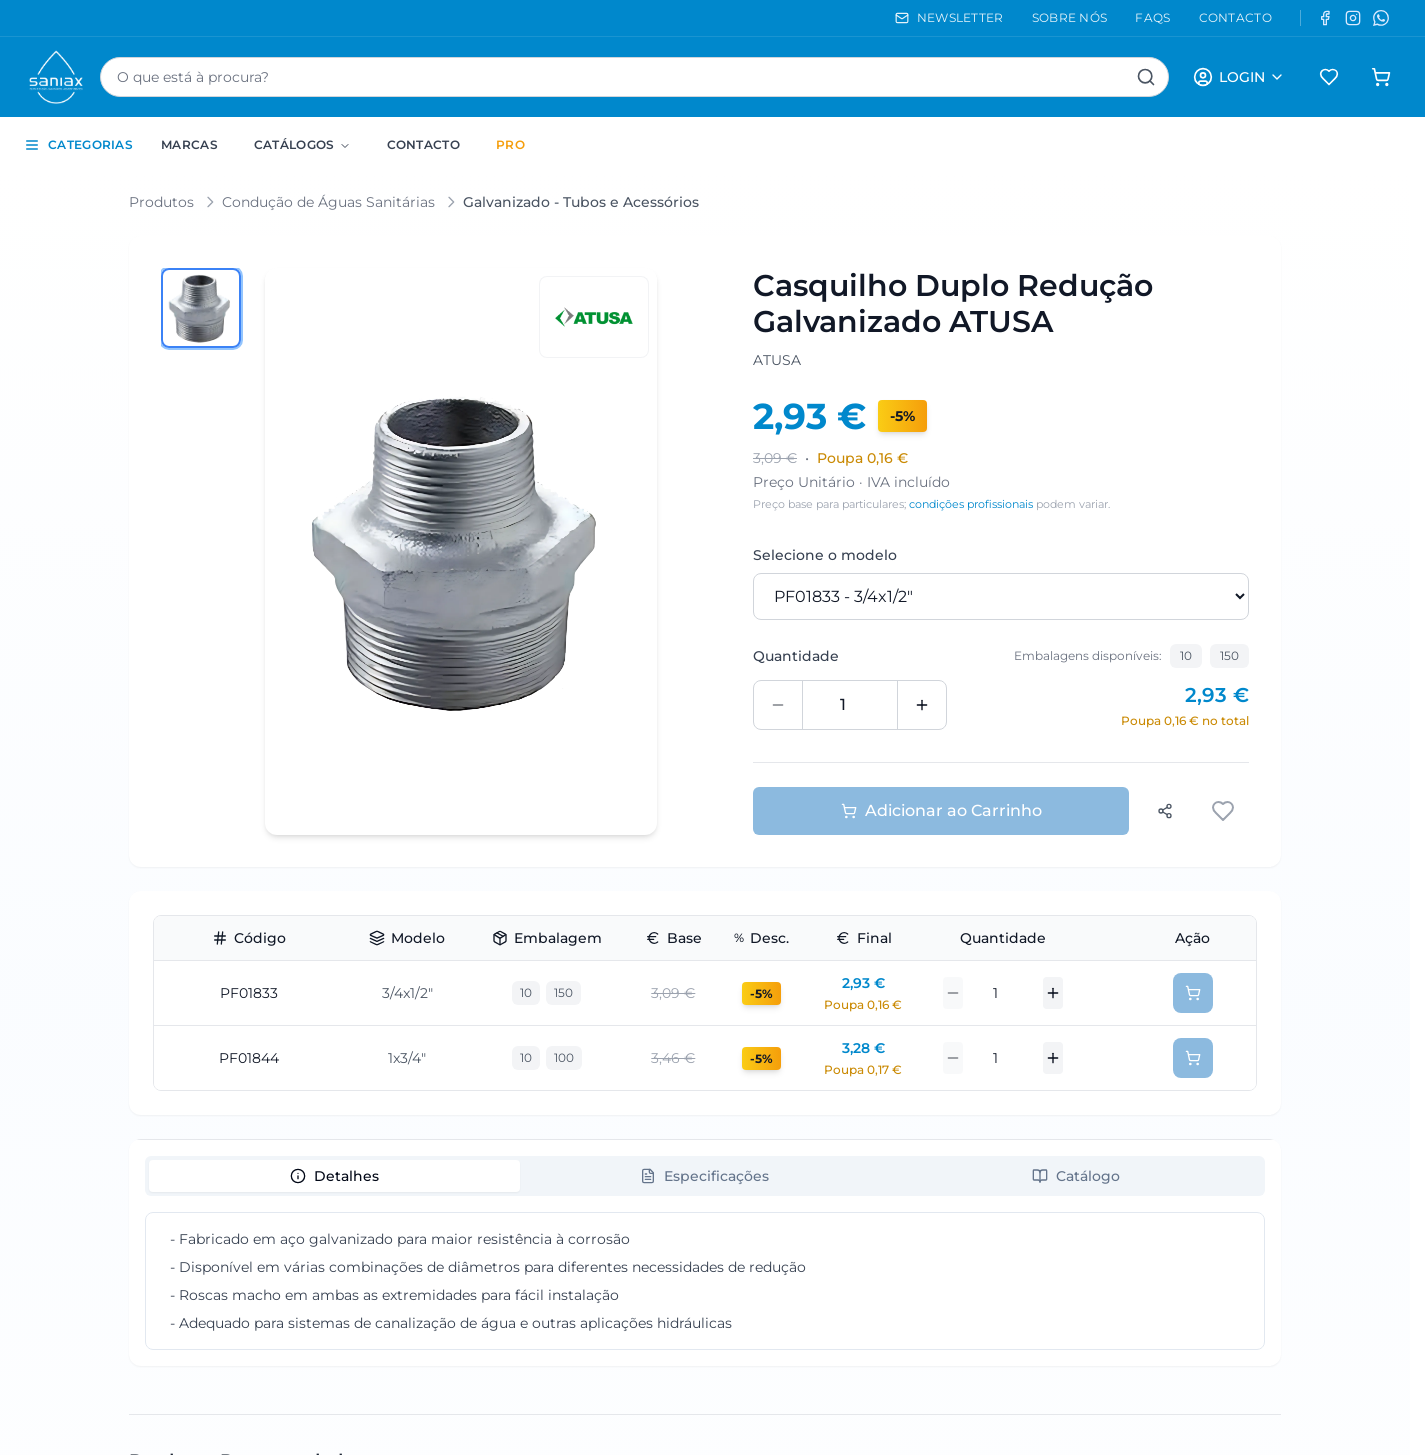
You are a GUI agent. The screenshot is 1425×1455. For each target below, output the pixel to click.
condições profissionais (971, 504)
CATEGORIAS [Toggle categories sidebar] (78, 145)
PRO (510, 144)
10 (1186, 655)
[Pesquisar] (1146, 77)
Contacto (423, 144)
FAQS (1152, 17)
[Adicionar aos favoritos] (1225, 811)
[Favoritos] (1329, 77)
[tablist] (705, 1176)
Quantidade (796, 656)
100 (564, 1057)
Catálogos (302, 144)
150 (1229, 655)
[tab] (334, 1176)
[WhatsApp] (1381, 18)
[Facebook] (1325, 18)
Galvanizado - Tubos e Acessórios (581, 202)
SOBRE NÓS (1070, 17)
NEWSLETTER (949, 17)
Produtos (161, 202)
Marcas (189, 144)
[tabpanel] (705, 1281)
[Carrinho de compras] (1381, 77)
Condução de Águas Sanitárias (328, 202)
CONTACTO (1235, 17)
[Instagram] (1353, 18)
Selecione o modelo (825, 555)
